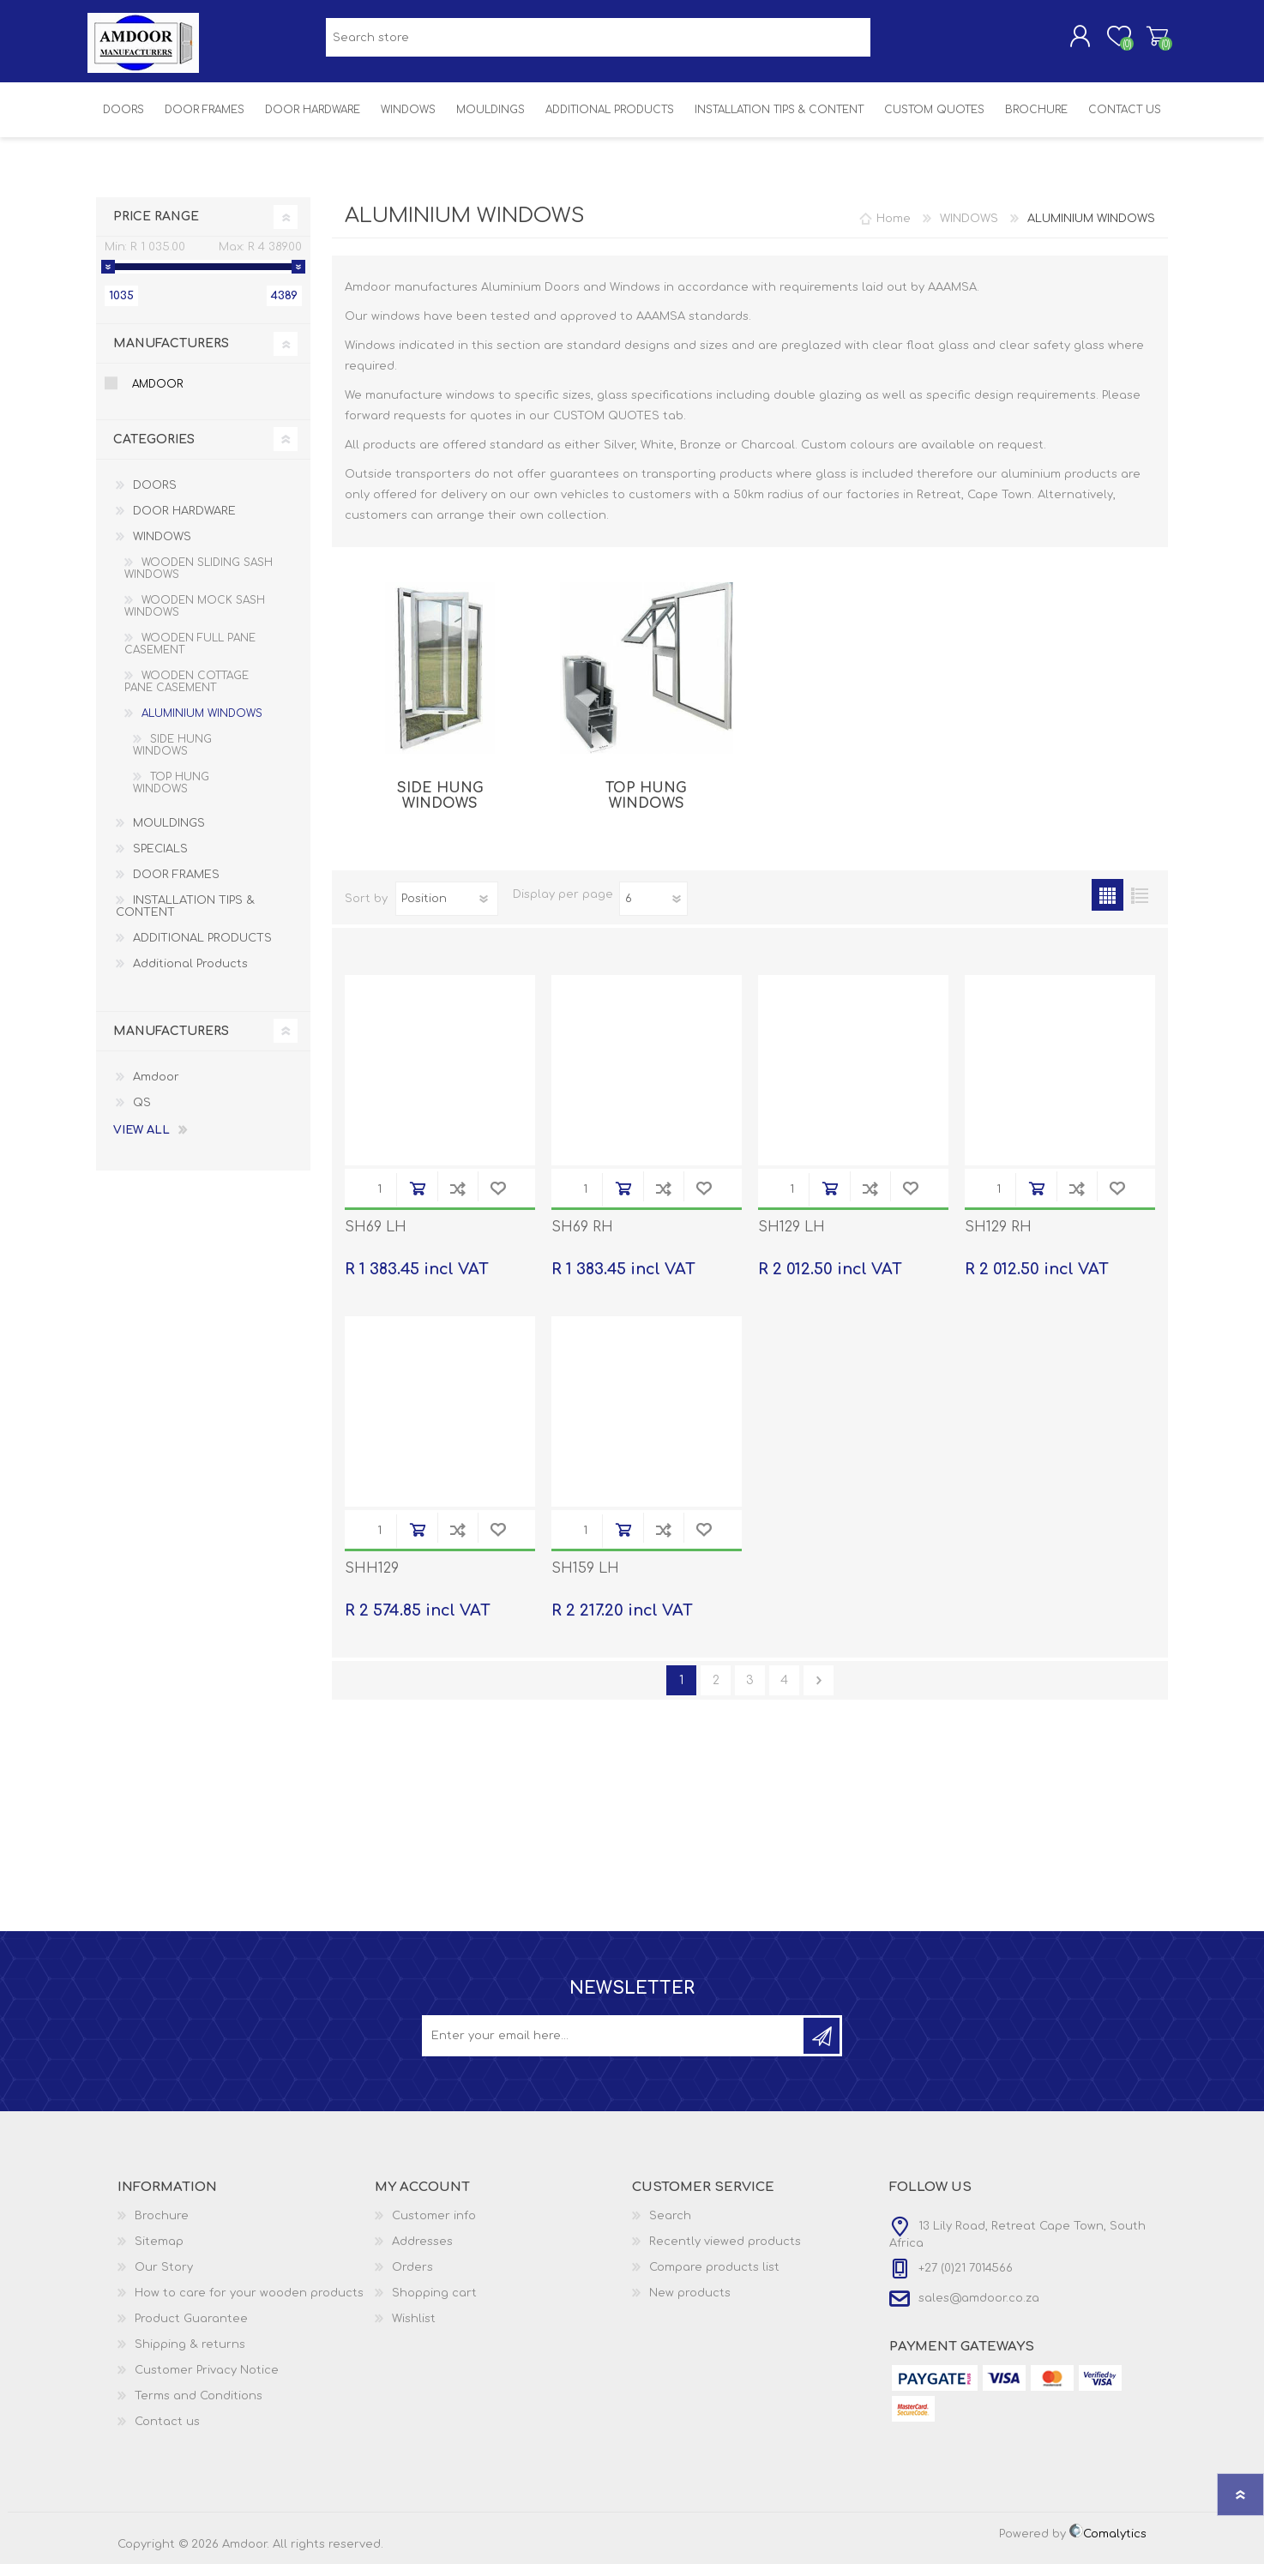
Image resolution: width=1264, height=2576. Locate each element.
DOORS (155, 497)
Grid (1107, 907)
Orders (412, 2279)
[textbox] (598, 43)
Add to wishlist (498, 1200)
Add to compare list (457, 1200)
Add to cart (417, 1200)
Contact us (167, 2434)
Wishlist (414, 2331)
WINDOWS (162, 549)
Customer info (434, 2228)
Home (893, 231)
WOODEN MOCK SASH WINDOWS (194, 618)
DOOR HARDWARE (184, 523)
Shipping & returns (190, 2356)
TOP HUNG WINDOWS (646, 807)
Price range (156, 228)
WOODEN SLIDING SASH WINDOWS (198, 581)
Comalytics (1108, 2546)
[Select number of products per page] (653, 911)
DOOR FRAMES (176, 887)
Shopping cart (1148, 42)
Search (670, 2228)
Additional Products (190, 976)
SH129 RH (998, 1239)
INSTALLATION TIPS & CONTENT (185, 918)
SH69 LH (375, 1239)
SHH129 (372, 1580)
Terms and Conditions (198, 2408)
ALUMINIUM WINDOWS (201, 725)
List (1139, 907)
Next (819, 1692)
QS (142, 1115)
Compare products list (714, 2279)
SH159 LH (585, 1580)
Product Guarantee (191, 2331)
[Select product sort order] (446, 911)
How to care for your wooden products (249, 2305)
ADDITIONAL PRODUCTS (202, 950)
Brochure (162, 2228)
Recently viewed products (725, 2254)
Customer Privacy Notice (207, 2382)
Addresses (422, 2254)
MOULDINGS (169, 835)
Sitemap (159, 2254)
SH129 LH (791, 1239)
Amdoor (157, 396)
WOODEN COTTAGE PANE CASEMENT (186, 694)
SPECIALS (160, 861)
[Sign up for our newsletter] (614, 2048)
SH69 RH (582, 1239)
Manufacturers (171, 355)
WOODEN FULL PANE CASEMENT (190, 656)
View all (141, 1142)
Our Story (164, 2279)
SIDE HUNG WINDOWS (440, 807)
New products (690, 2305)
